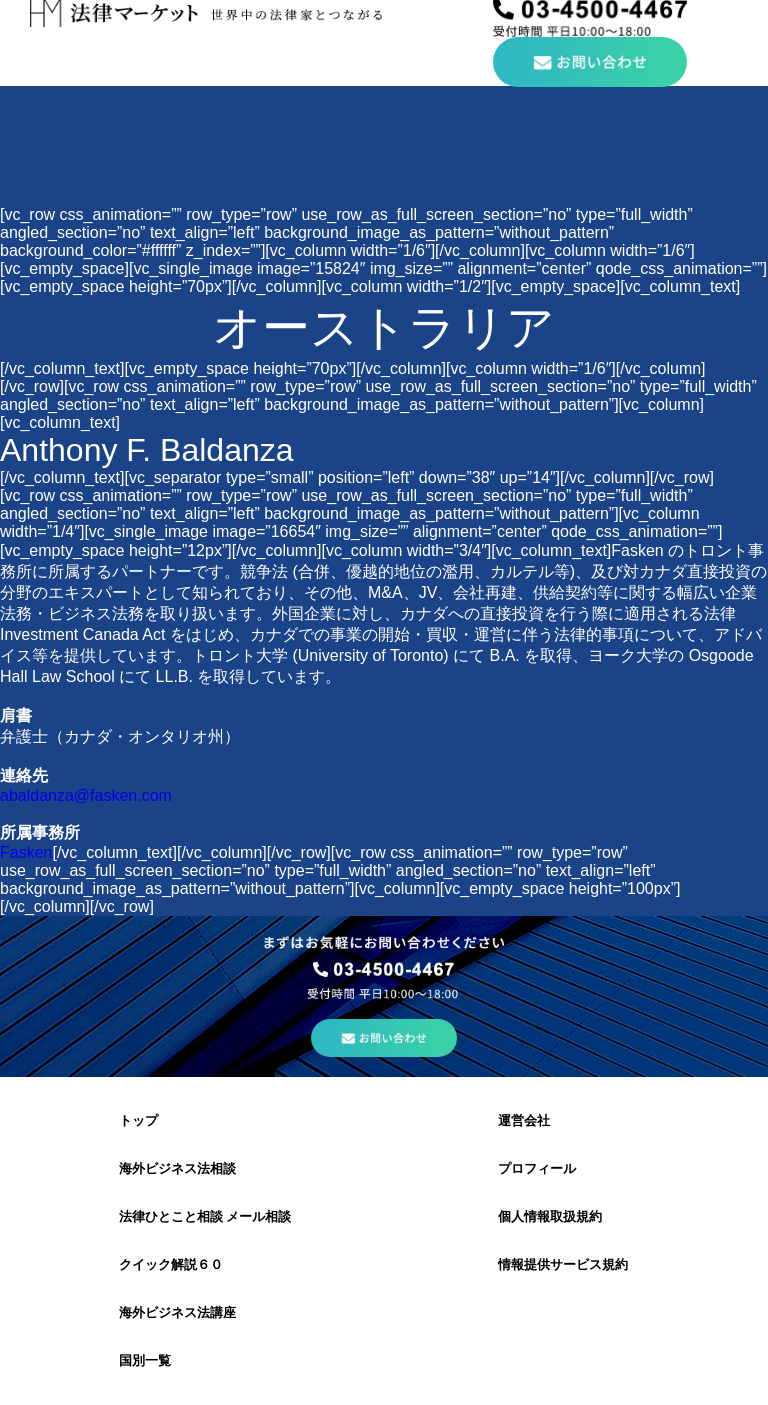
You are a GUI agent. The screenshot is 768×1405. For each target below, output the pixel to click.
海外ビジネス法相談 (177, 1168)
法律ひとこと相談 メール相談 (205, 1216)
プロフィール (537, 1168)
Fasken (26, 852)
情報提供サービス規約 (563, 1264)
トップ (138, 1120)
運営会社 (524, 1120)
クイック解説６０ (171, 1264)
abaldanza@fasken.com (86, 795)
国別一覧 (145, 1360)
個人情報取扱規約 (550, 1216)
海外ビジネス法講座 (177, 1312)
